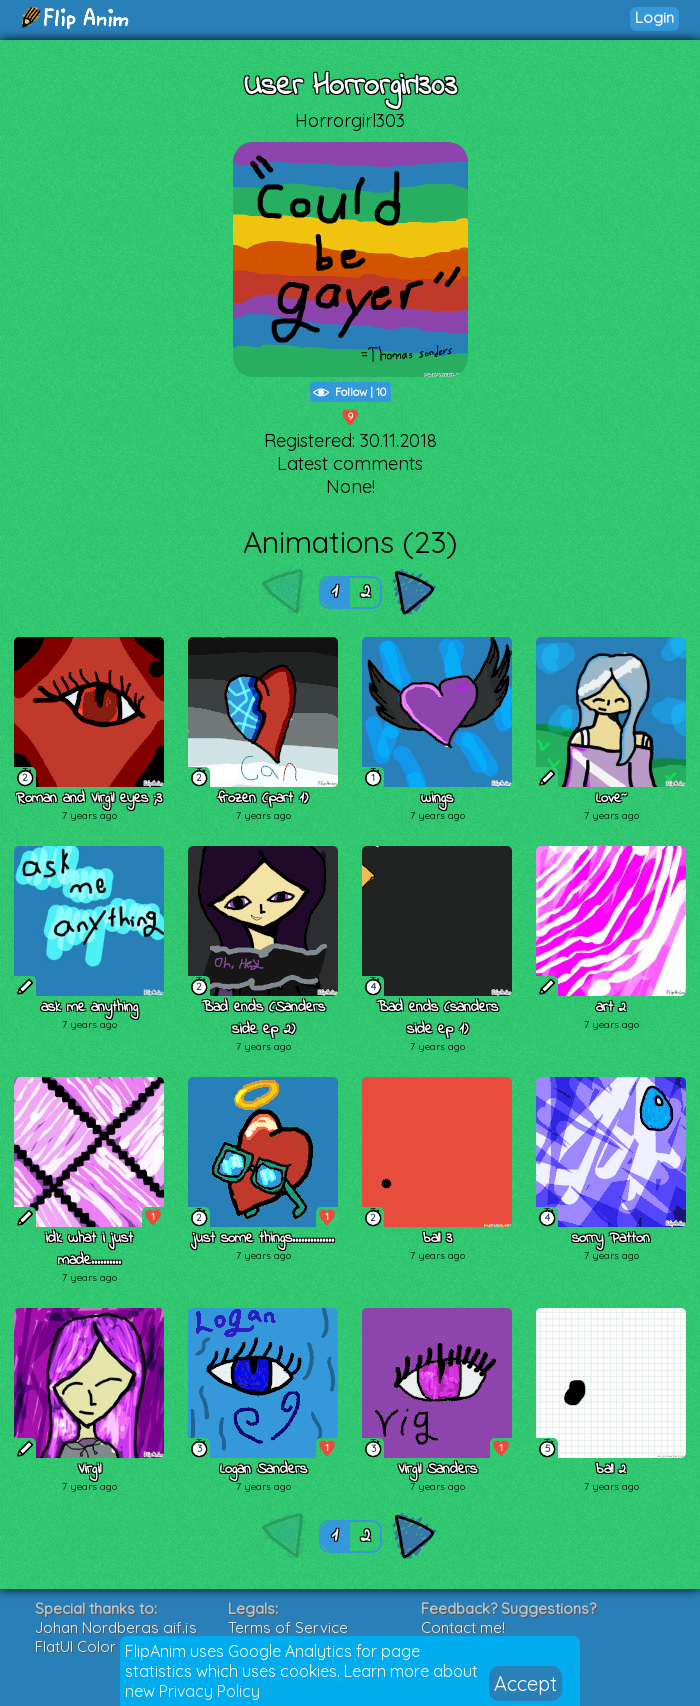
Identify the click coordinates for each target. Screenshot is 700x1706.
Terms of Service (288, 1627)
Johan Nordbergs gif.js (116, 1627)
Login (654, 17)
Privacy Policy (209, 1691)
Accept (525, 1683)
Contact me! (463, 1627)
